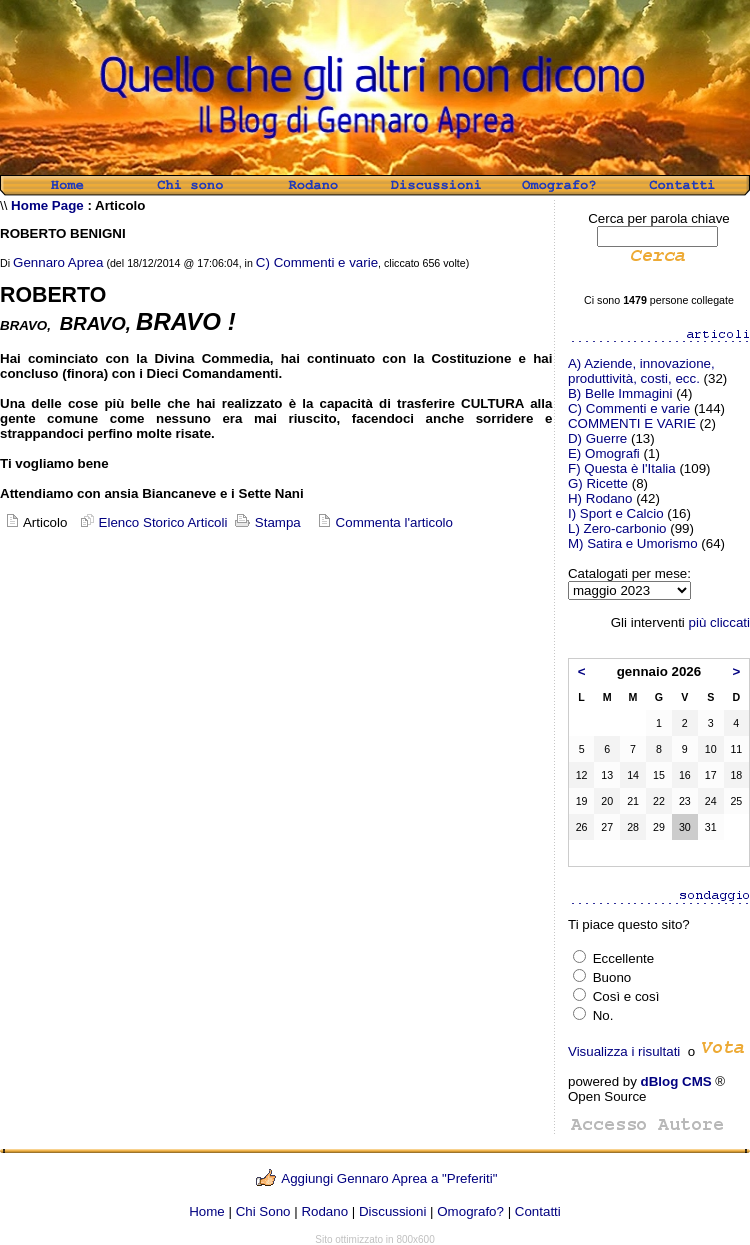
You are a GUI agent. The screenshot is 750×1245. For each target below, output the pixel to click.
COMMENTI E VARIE (632, 423)
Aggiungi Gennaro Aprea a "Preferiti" (389, 1178)
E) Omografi (604, 453)
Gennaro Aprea (58, 262)
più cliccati (719, 622)
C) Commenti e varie (317, 262)
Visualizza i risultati (624, 1051)
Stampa (266, 522)
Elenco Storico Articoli (151, 522)
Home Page (47, 205)
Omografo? (470, 1211)
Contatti (538, 1211)
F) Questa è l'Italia (622, 468)
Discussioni (392, 1211)
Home (207, 1211)
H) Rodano (600, 498)
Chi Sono (263, 1211)
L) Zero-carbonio (617, 528)
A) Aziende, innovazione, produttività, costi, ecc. (641, 371)
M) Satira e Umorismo (633, 543)
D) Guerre (597, 438)
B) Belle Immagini (620, 393)
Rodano (324, 1211)
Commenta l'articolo (394, 522)
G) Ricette (598, 483)
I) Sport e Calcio (616, 513)
